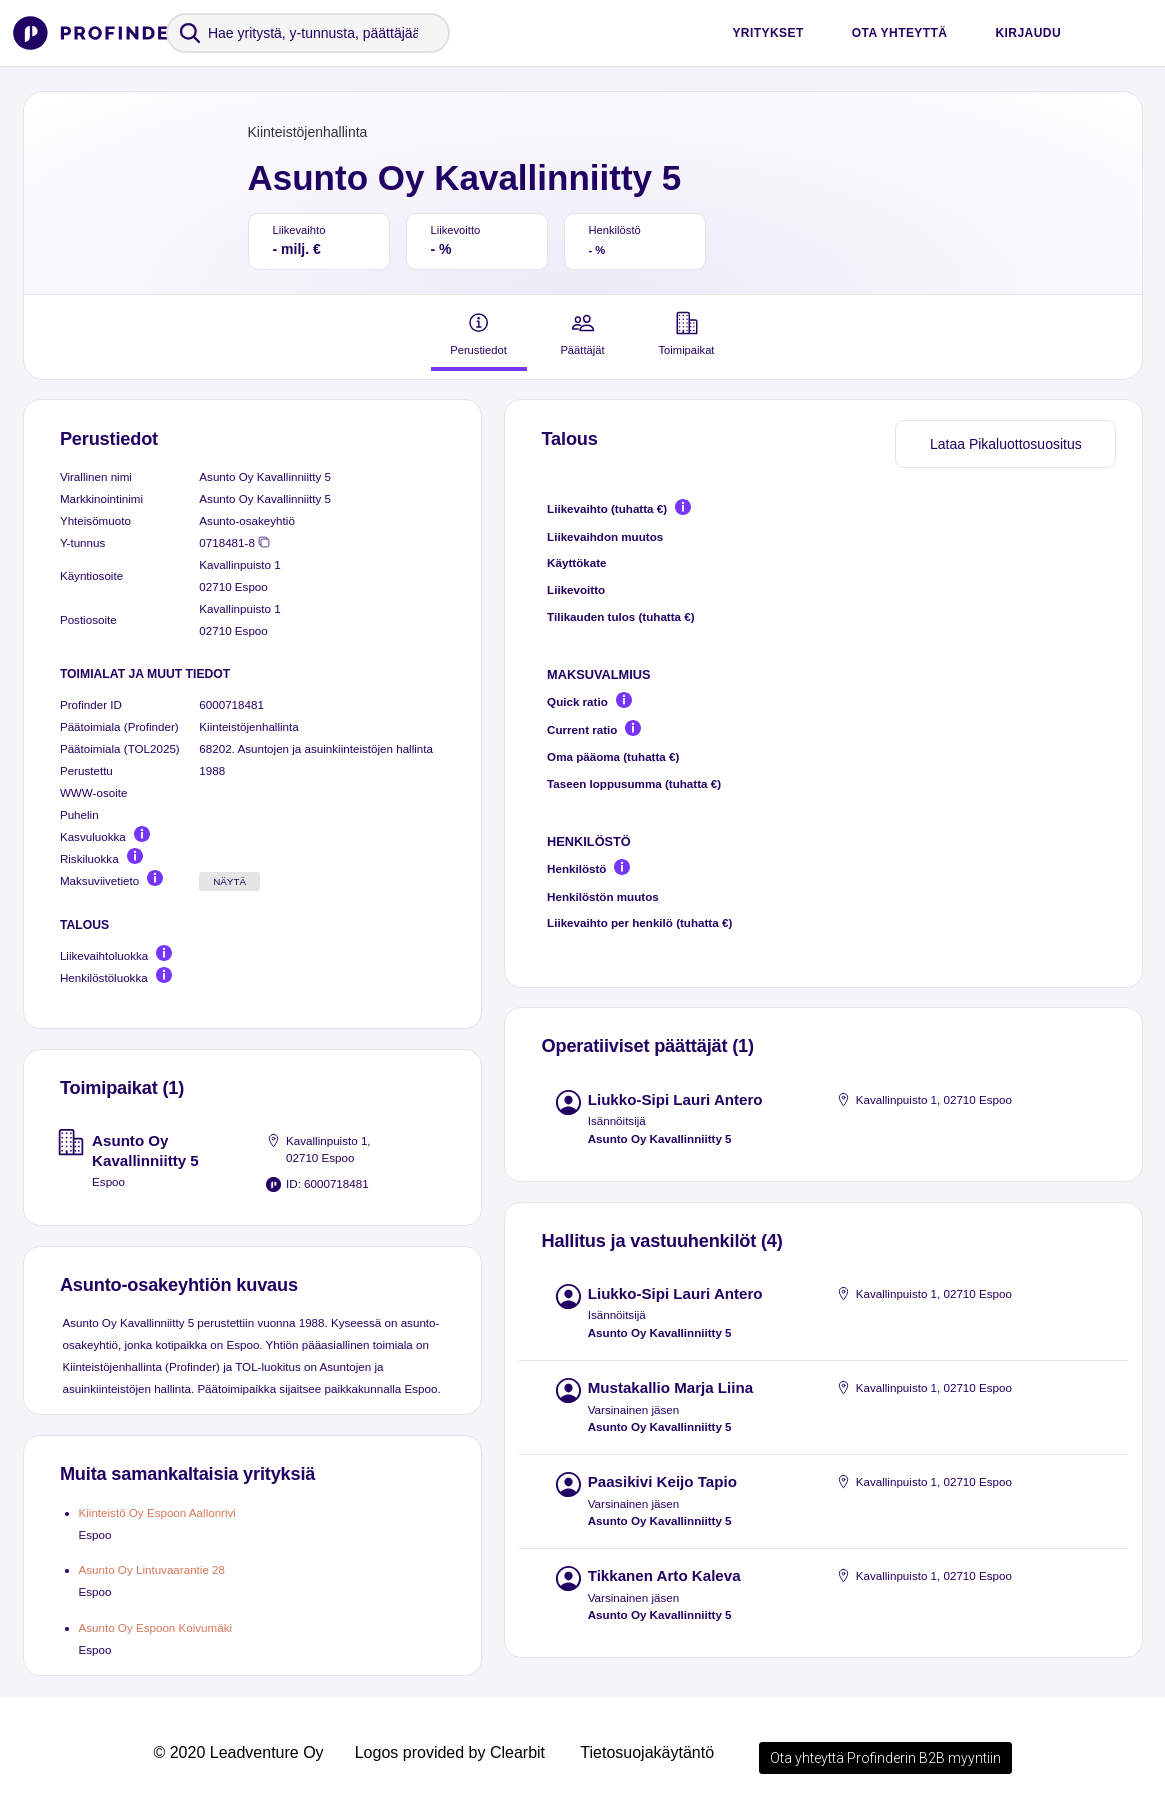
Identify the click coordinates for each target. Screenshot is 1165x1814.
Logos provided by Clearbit (450, 1752)
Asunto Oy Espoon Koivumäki (156, 1627)
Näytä (229, 881)
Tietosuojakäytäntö (647, 1752)
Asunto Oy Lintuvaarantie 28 (152, 1569)
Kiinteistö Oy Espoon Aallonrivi (157, 1512)
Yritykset (767, 33)
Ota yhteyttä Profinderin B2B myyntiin (885, 1758)
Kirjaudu (1028, 33)
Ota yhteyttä (900, 33)
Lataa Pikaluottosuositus (1006, 444)
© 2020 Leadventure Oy (238, 1752)
